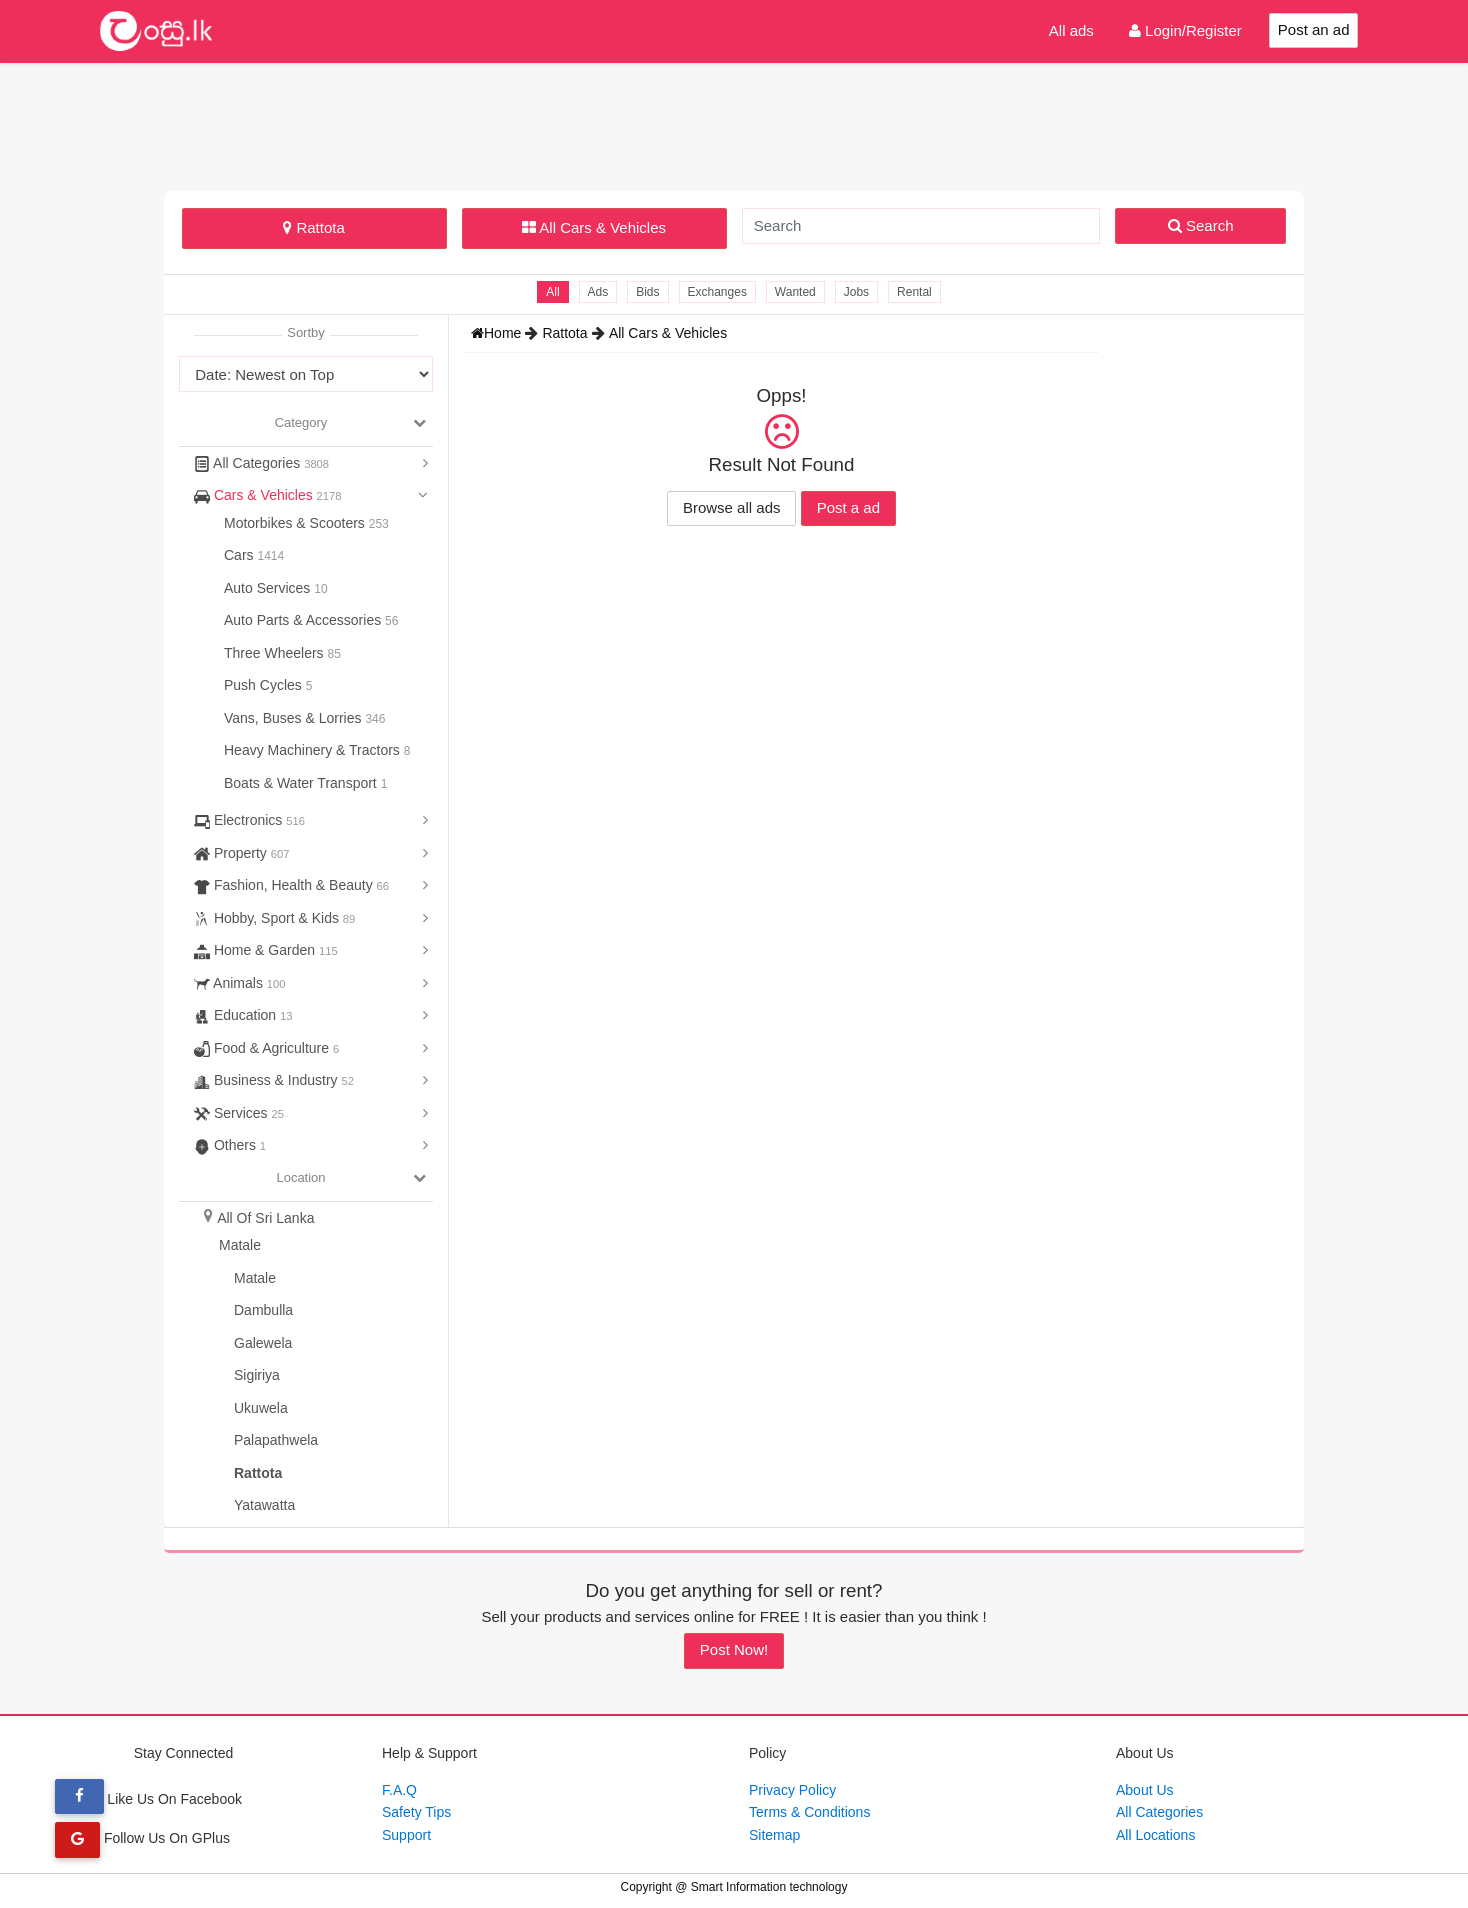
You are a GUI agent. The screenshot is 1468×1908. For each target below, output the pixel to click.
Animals (239, 983)
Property (241, 853)
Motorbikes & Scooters (296, 523)
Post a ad (848, 507)
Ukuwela (261, 1408)
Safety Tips (416, 1812)
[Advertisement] (734, 124)
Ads (597, 292)
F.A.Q (399, 1790)
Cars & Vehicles (268, 495)
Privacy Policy (792, 1790)
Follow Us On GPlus (142, 1838)
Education (243, 1015)
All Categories (261, 463)
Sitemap (774, 1835)
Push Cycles (265, 685)
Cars (240, 555)
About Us (1145, 1790)
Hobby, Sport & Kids (274, 918)
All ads (1071, 30)
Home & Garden (266, 950)
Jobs (856, 292)
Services (239, 1113)
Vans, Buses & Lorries (294, 718)
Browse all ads (732, 507)
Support (406, 1835)
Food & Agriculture (266, 1048)
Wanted (795, 292)
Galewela (263, 1343)
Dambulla (263, 1310)
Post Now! (734, 1649)
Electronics (249, 820)
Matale (240, 1245)
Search (1201, 225)
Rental (914, 292)
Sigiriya (257, 1375)
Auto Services (269, 588)
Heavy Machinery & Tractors (314, 750)
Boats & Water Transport (302, 783)
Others (230, 1145)
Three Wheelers (275, 653)
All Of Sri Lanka (265, 1218)
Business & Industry (274, 1080)
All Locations (1155, 1835)
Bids (647, 292)
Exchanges (717, 292)
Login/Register (1185, 30)
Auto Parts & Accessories (304, 620)
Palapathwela (276, 1440)
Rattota (314, 227)
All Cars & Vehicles (594, 227)
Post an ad (1314, 29)
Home (498, 333)
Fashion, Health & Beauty (291, 885)
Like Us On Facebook (148, 1799)
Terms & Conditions (809, 1812)
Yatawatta (264, 1505)
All (552, 292)
